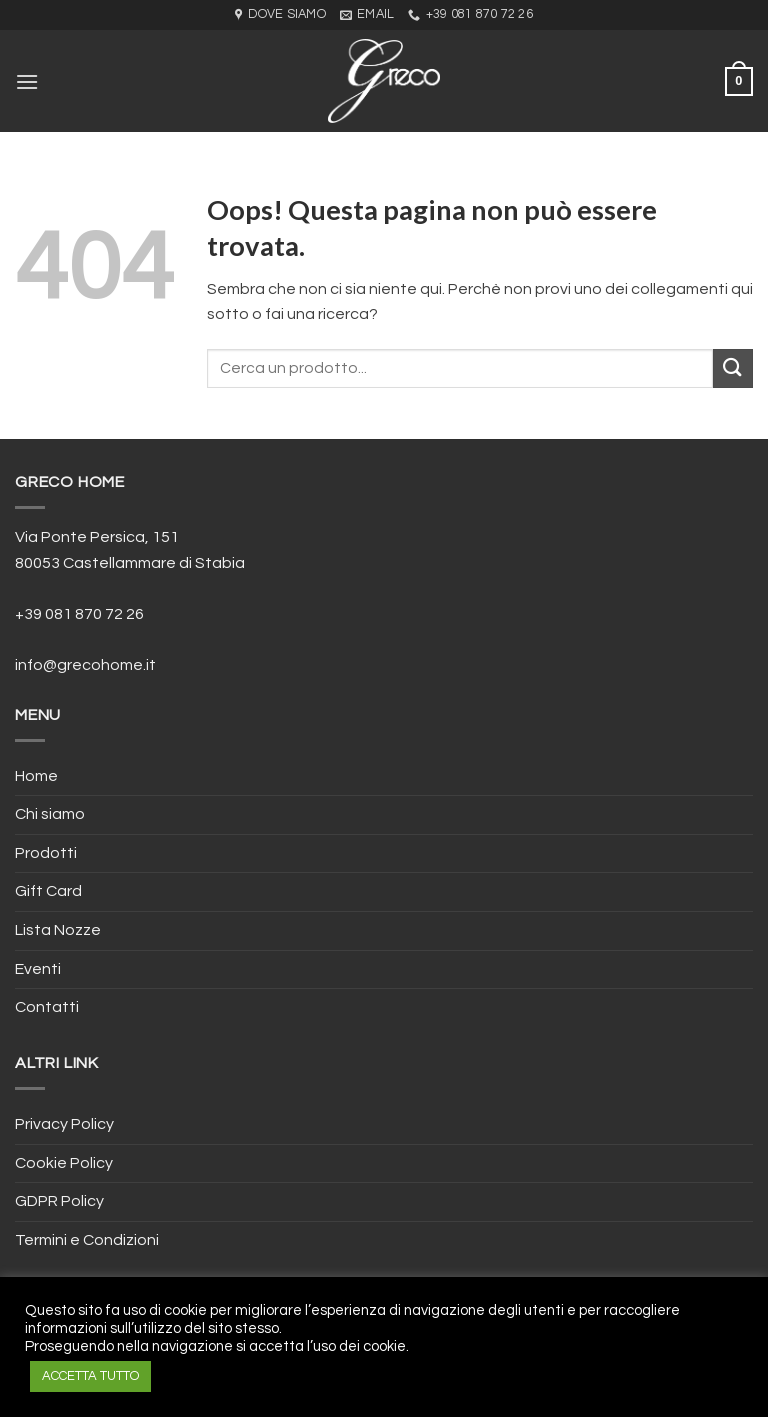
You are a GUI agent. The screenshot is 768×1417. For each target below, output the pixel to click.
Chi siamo (50, 814)
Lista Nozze (58, 930)
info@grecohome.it (85, 665)
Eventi (38, 969)
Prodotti (46, 853)
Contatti (47, 1007)
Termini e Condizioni (87, 1240)
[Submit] (733, 368)
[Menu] (27, 81)
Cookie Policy (64, 1163)
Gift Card (48, 891)
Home (36, 776)
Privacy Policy (64, 1124)
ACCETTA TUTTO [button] (90, 1376)
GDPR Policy (59, 1201)
